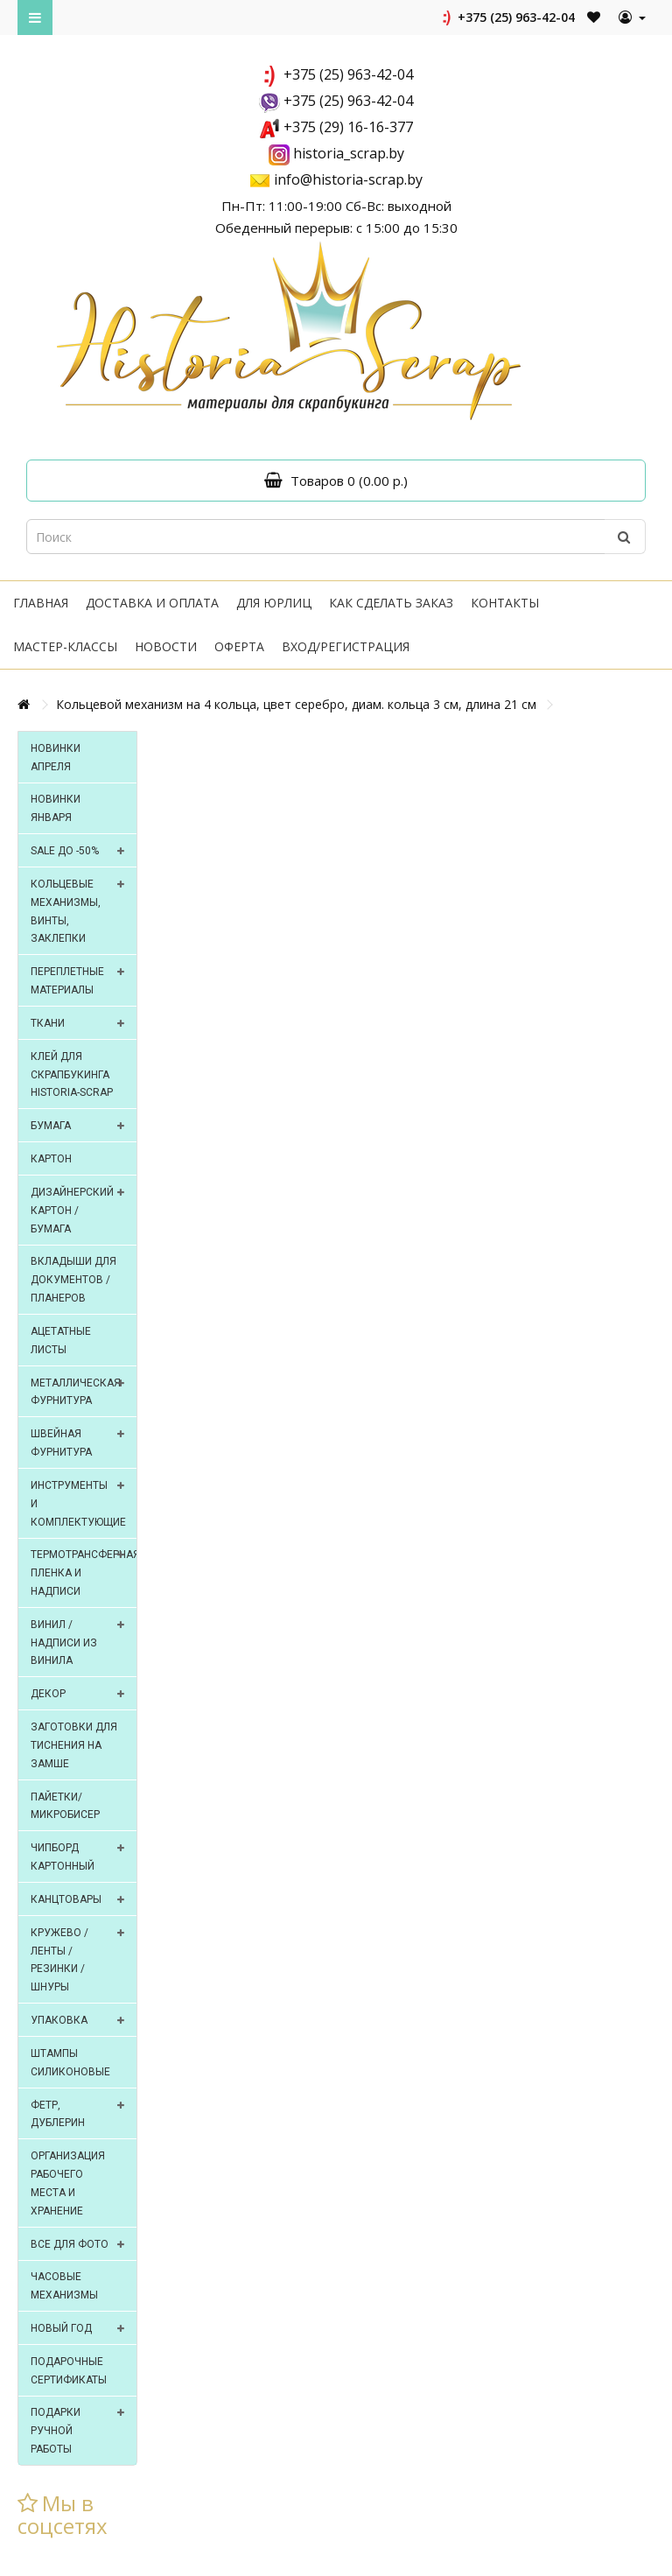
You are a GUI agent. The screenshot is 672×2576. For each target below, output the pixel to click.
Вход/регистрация (346, 646)
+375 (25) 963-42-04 (507, 17)
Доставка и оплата (152, 602)
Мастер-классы (65, 646)
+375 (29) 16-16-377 (348, 127)
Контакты (505, 602)
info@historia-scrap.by (348, 179)
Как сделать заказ (391, 602)
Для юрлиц (274, 602)
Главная (40, 602)
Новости (166, 646)
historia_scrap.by (348, 153)
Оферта (239, 646)
